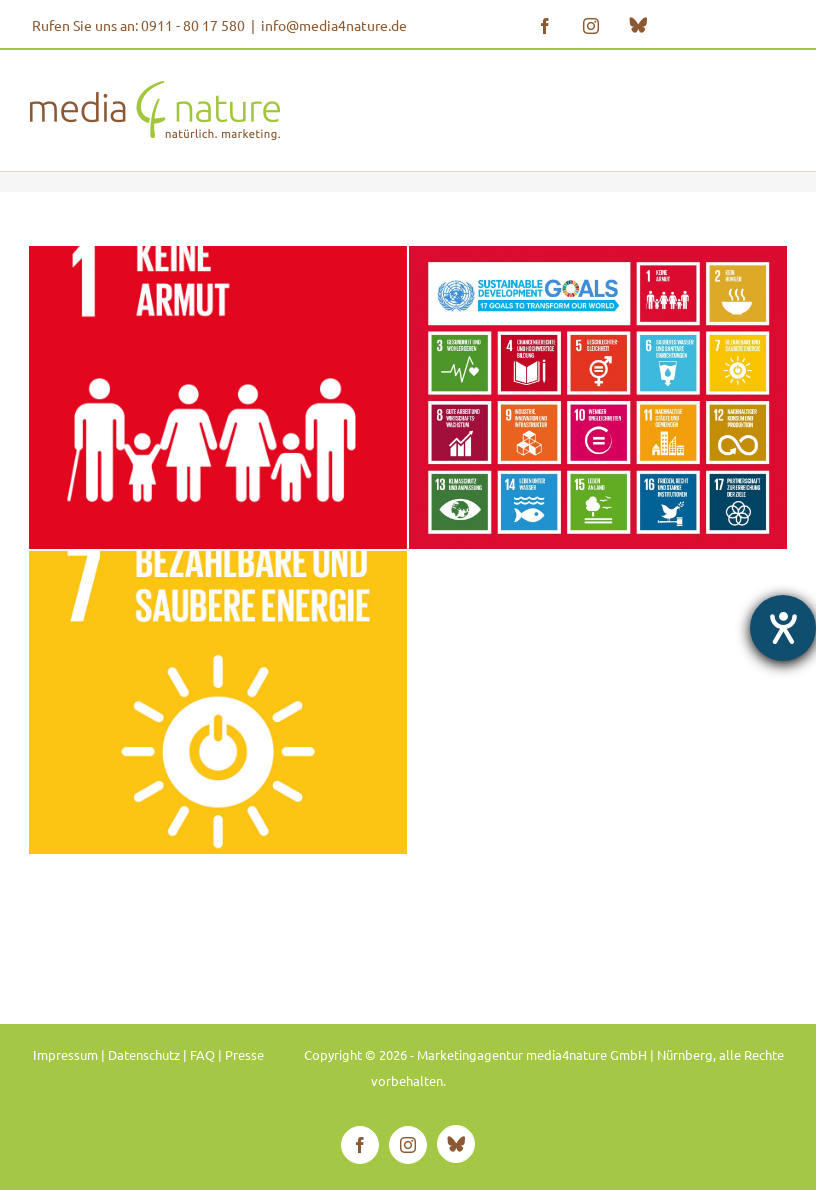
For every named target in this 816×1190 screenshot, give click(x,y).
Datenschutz (144, 1054)
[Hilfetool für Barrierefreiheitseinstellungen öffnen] (783, 628)
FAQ (202, 1054)
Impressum (65, 1054)
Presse (244, 1054)
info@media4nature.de (334, 25)
